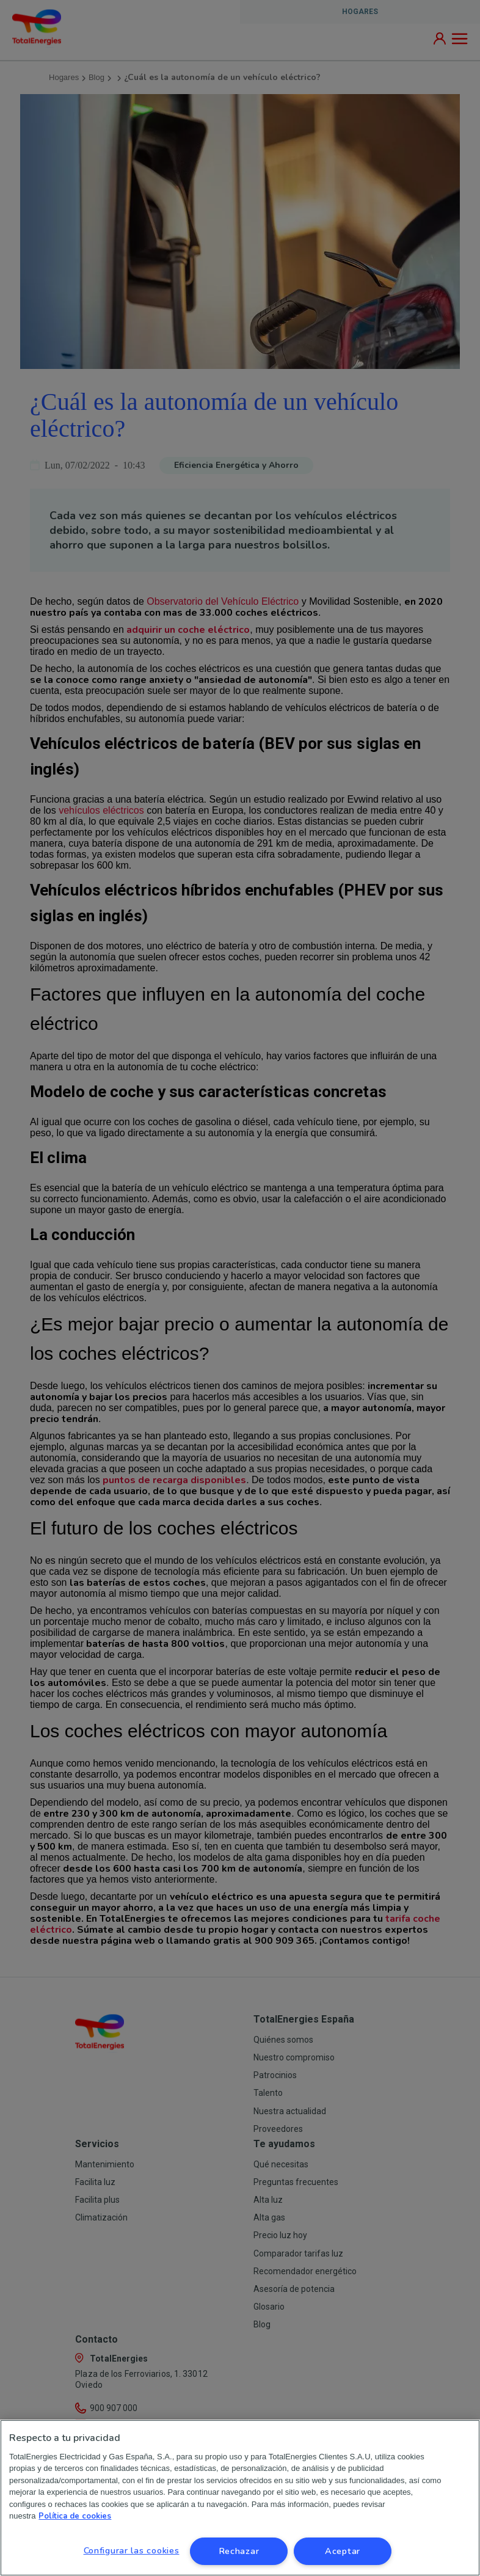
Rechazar (239, 2551)
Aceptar (342, 2551)
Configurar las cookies (132, 2550)
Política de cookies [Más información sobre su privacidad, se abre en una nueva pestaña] (74, 2516)
